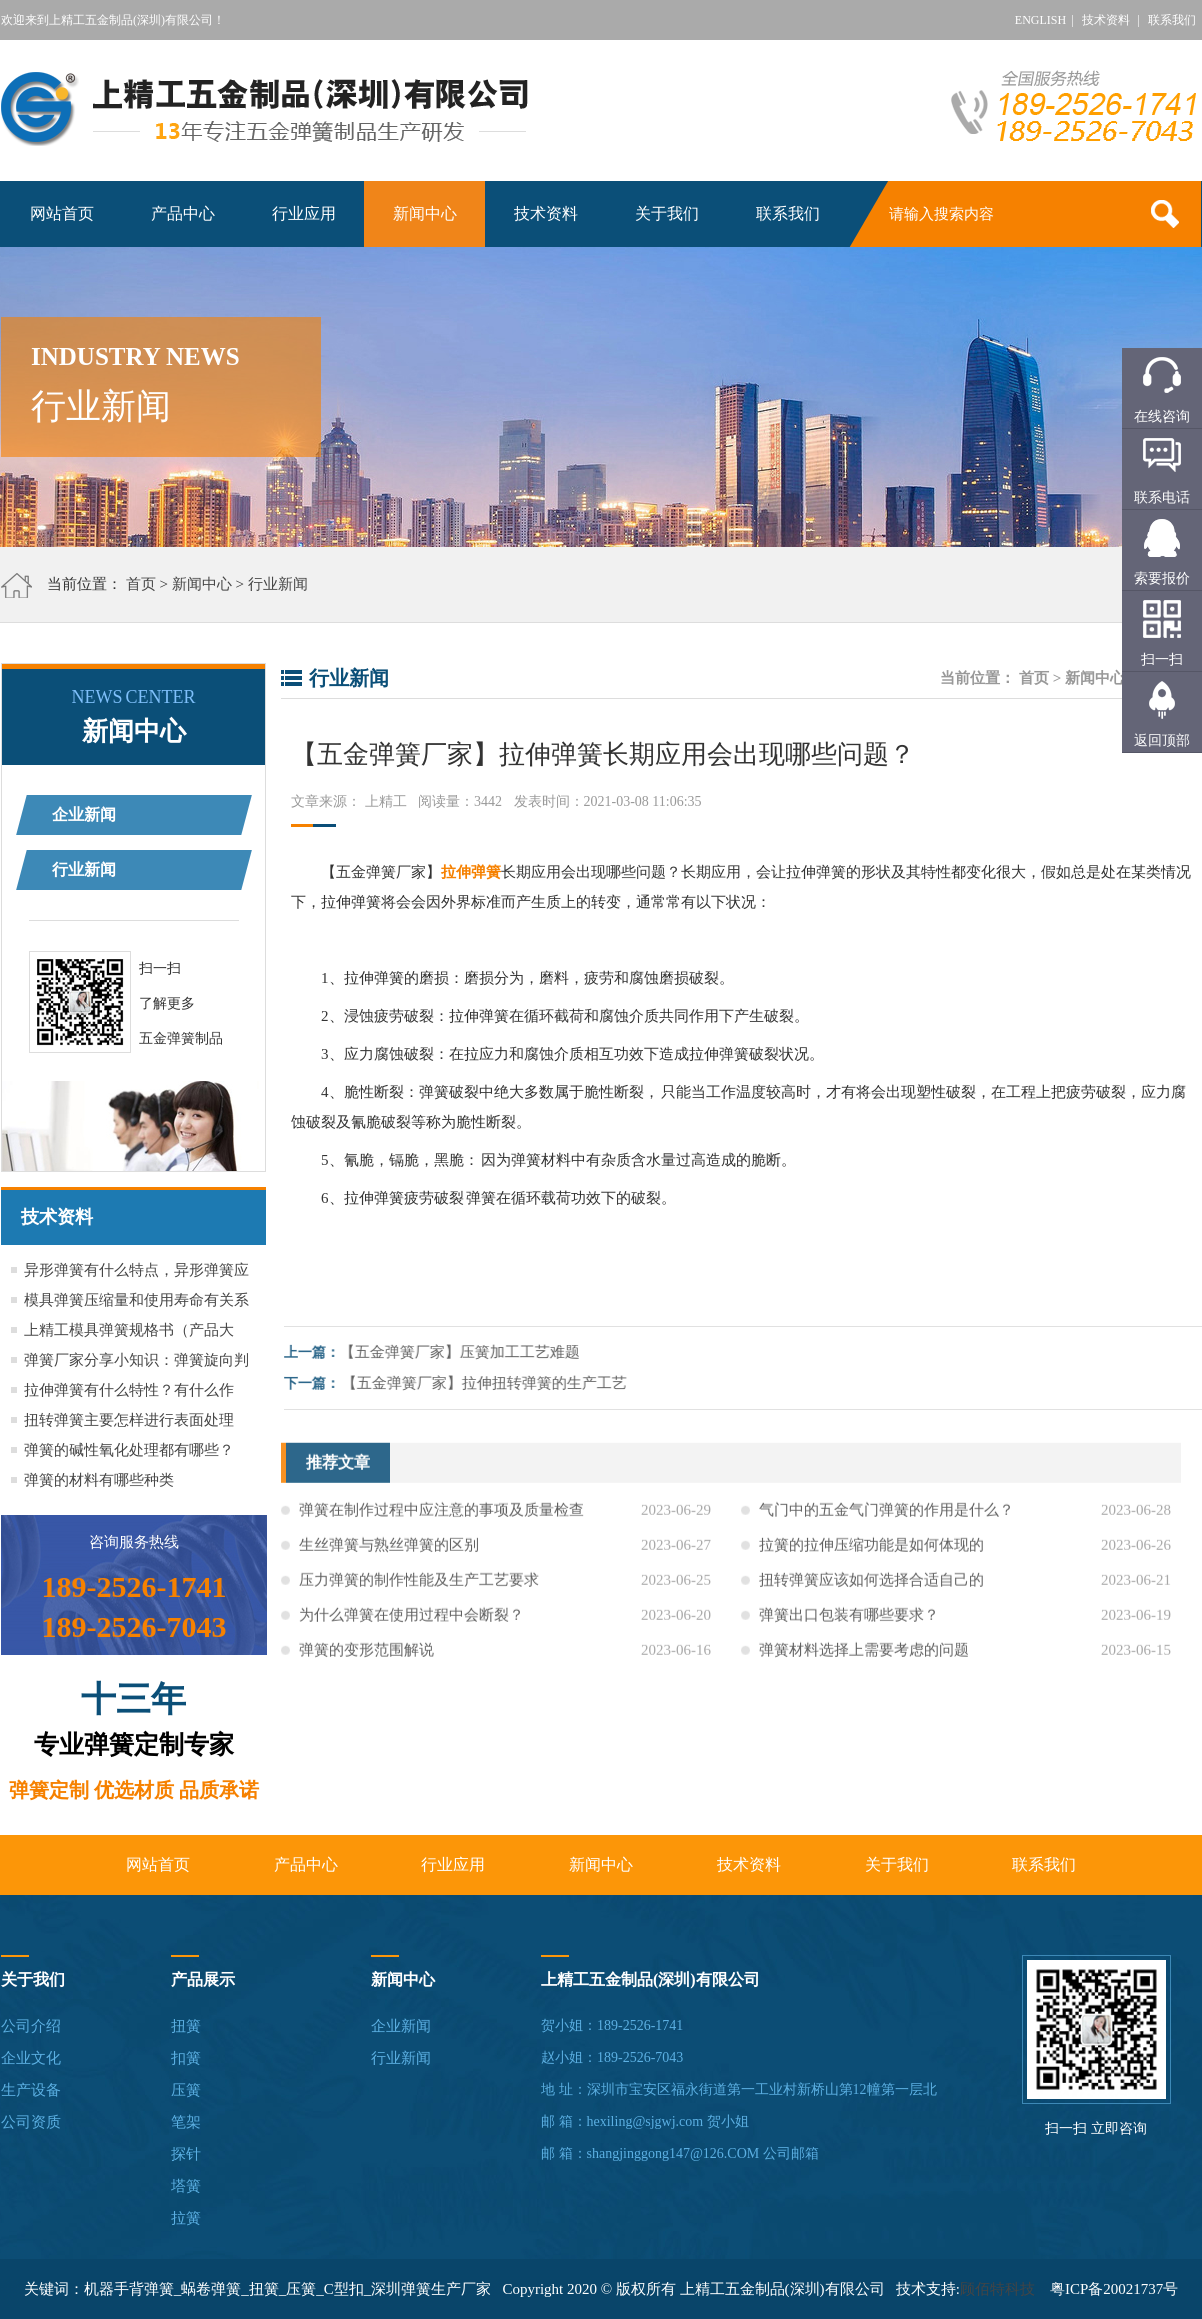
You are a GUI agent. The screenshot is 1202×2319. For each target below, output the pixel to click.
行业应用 (304, 213)
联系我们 (1172, 20)
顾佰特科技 (997, 2289)
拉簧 (186, 2218)
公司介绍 (31, 2026)
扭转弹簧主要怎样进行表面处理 (129, 1420)
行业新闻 (278, 584)
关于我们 (667, 213)
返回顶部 (1162, 740)
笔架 (186, 2122)
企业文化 (31, 2058)
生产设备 (31, 2090)
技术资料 (1106, 20)
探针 (186, 2154)
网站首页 (62, 213)
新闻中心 (425, 213)
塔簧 (186, 2186)
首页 (141, 584)
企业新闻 (84, 814)
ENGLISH (1040, 20)
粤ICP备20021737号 (1114, 2289)
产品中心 (183, 213)
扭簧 (186, 2026)
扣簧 (186, 2058)
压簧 (186, 2090)
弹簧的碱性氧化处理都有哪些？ (129, 1450)
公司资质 (31, 2122)
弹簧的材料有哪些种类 (99, 1480)
